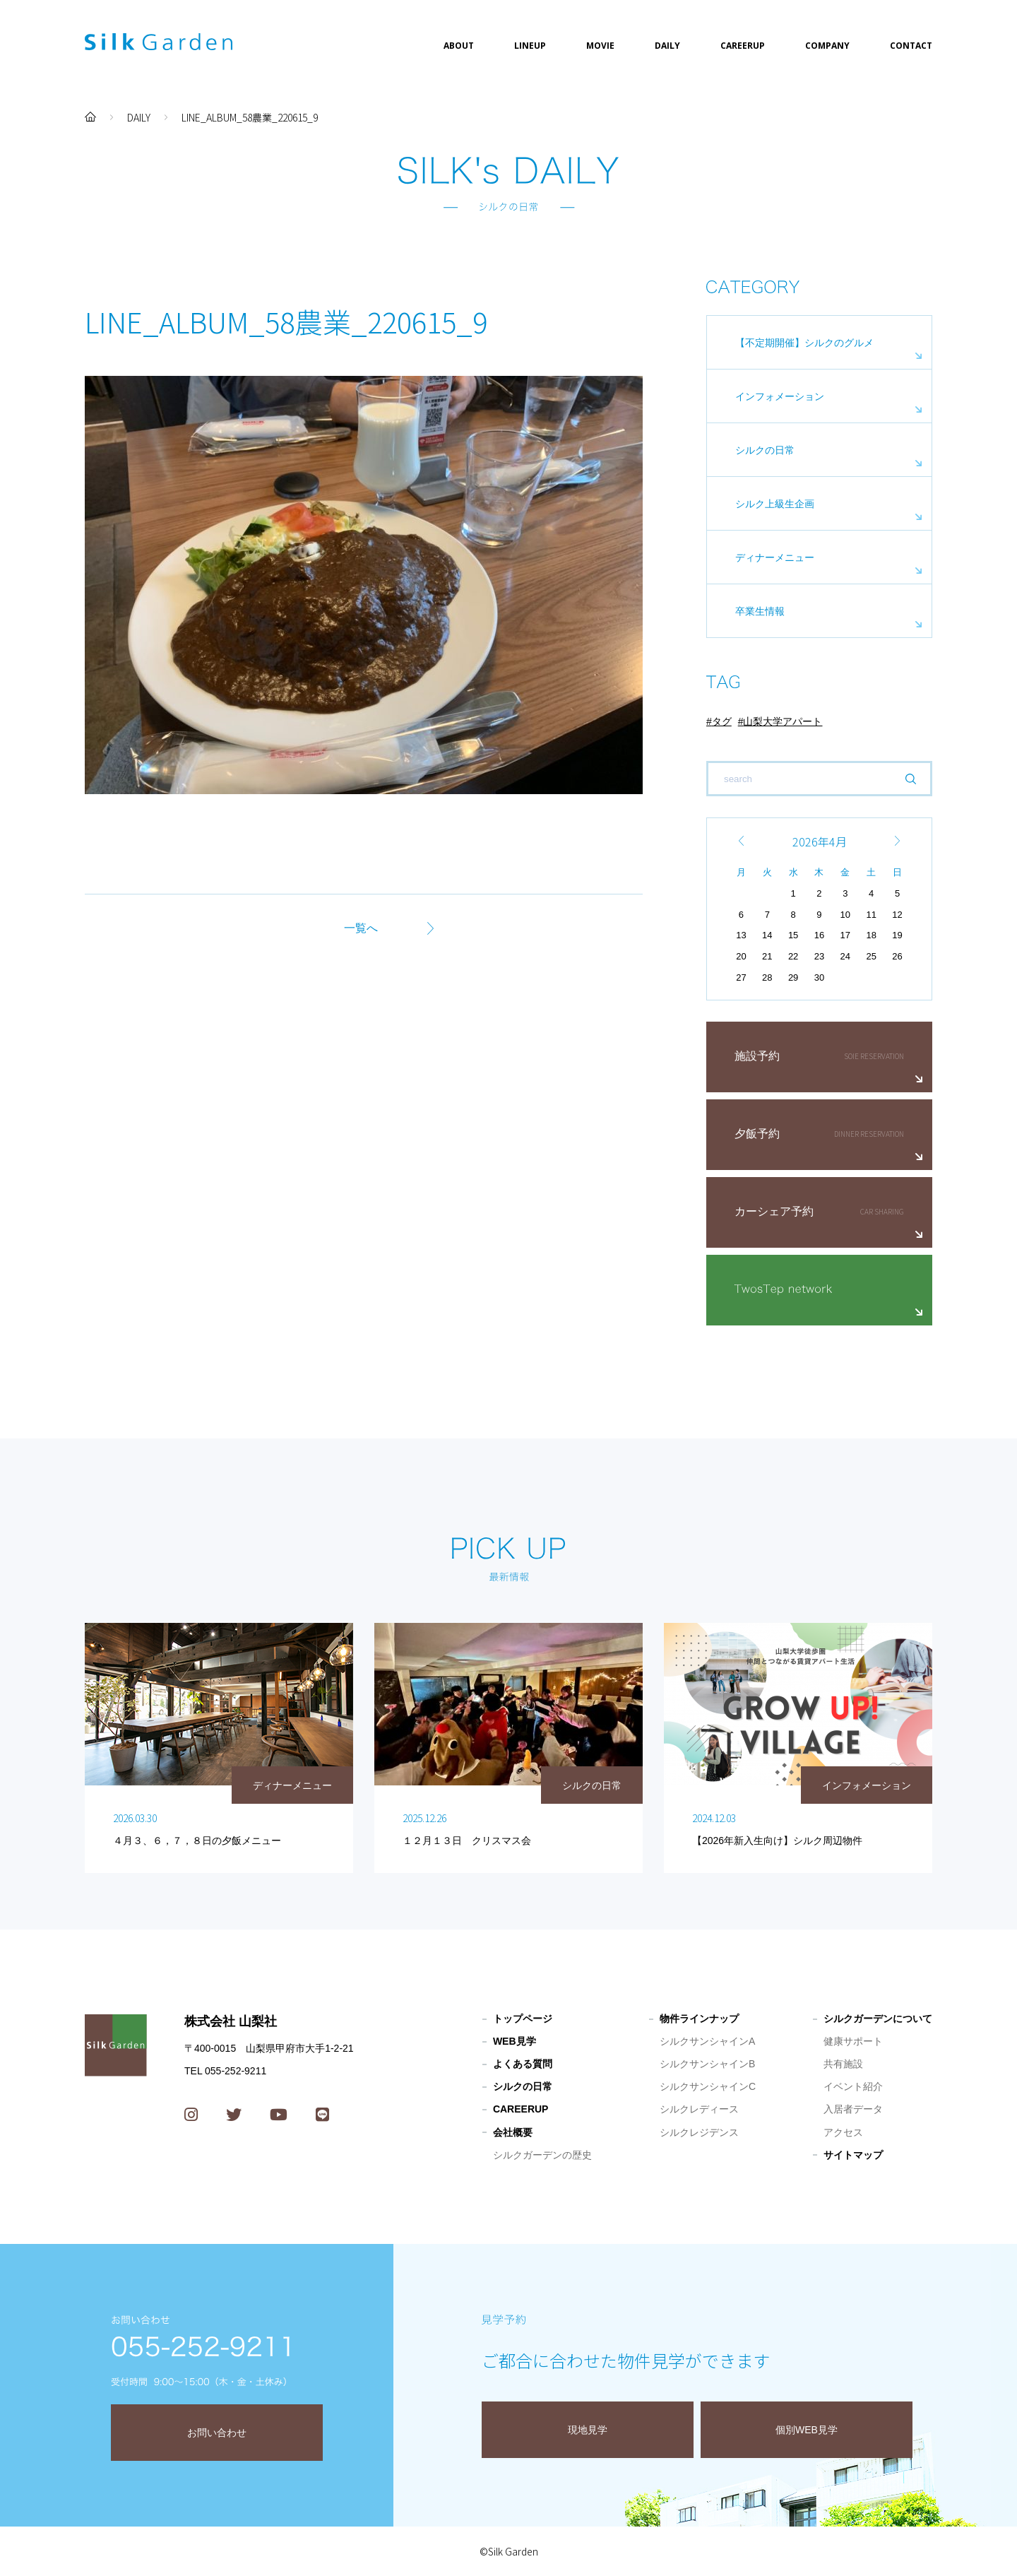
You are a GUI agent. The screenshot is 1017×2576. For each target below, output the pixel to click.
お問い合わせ (216, 2432)
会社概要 (513, 2132)
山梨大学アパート (782, 721)
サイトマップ (853, 2155)
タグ (722, 721)
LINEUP (530, 46)
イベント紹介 (853, 2086)
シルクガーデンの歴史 (542, 2155)
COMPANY (827, 46)
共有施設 (843, 2063)
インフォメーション (779, 396)
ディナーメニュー (774, 557)
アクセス (843, 2132)
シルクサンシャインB (707, 2063)
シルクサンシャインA (707, 2041)
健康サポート (853, 2041)
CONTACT (911, 46)
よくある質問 (522, 2063)
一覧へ (361, 928)
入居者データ (853, 2109)
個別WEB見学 (806, 2429)
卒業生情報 (760, 611)
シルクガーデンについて (877, 2018)
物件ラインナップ (699, 2018)
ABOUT (459, 46)
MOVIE (600, 46)
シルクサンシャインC (708, 2086)
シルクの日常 (765, 450)
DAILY (667, 46)
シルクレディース (699, 2109)
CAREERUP (742, 46)
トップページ (522, 2018)
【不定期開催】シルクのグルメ (804, 342)
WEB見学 (514, 2041)
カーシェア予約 (774, 1211)
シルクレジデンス (699, 2132)
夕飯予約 (757, 1134)
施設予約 (757, 1056)
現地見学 (587, 2429)
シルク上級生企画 (774, 503)
